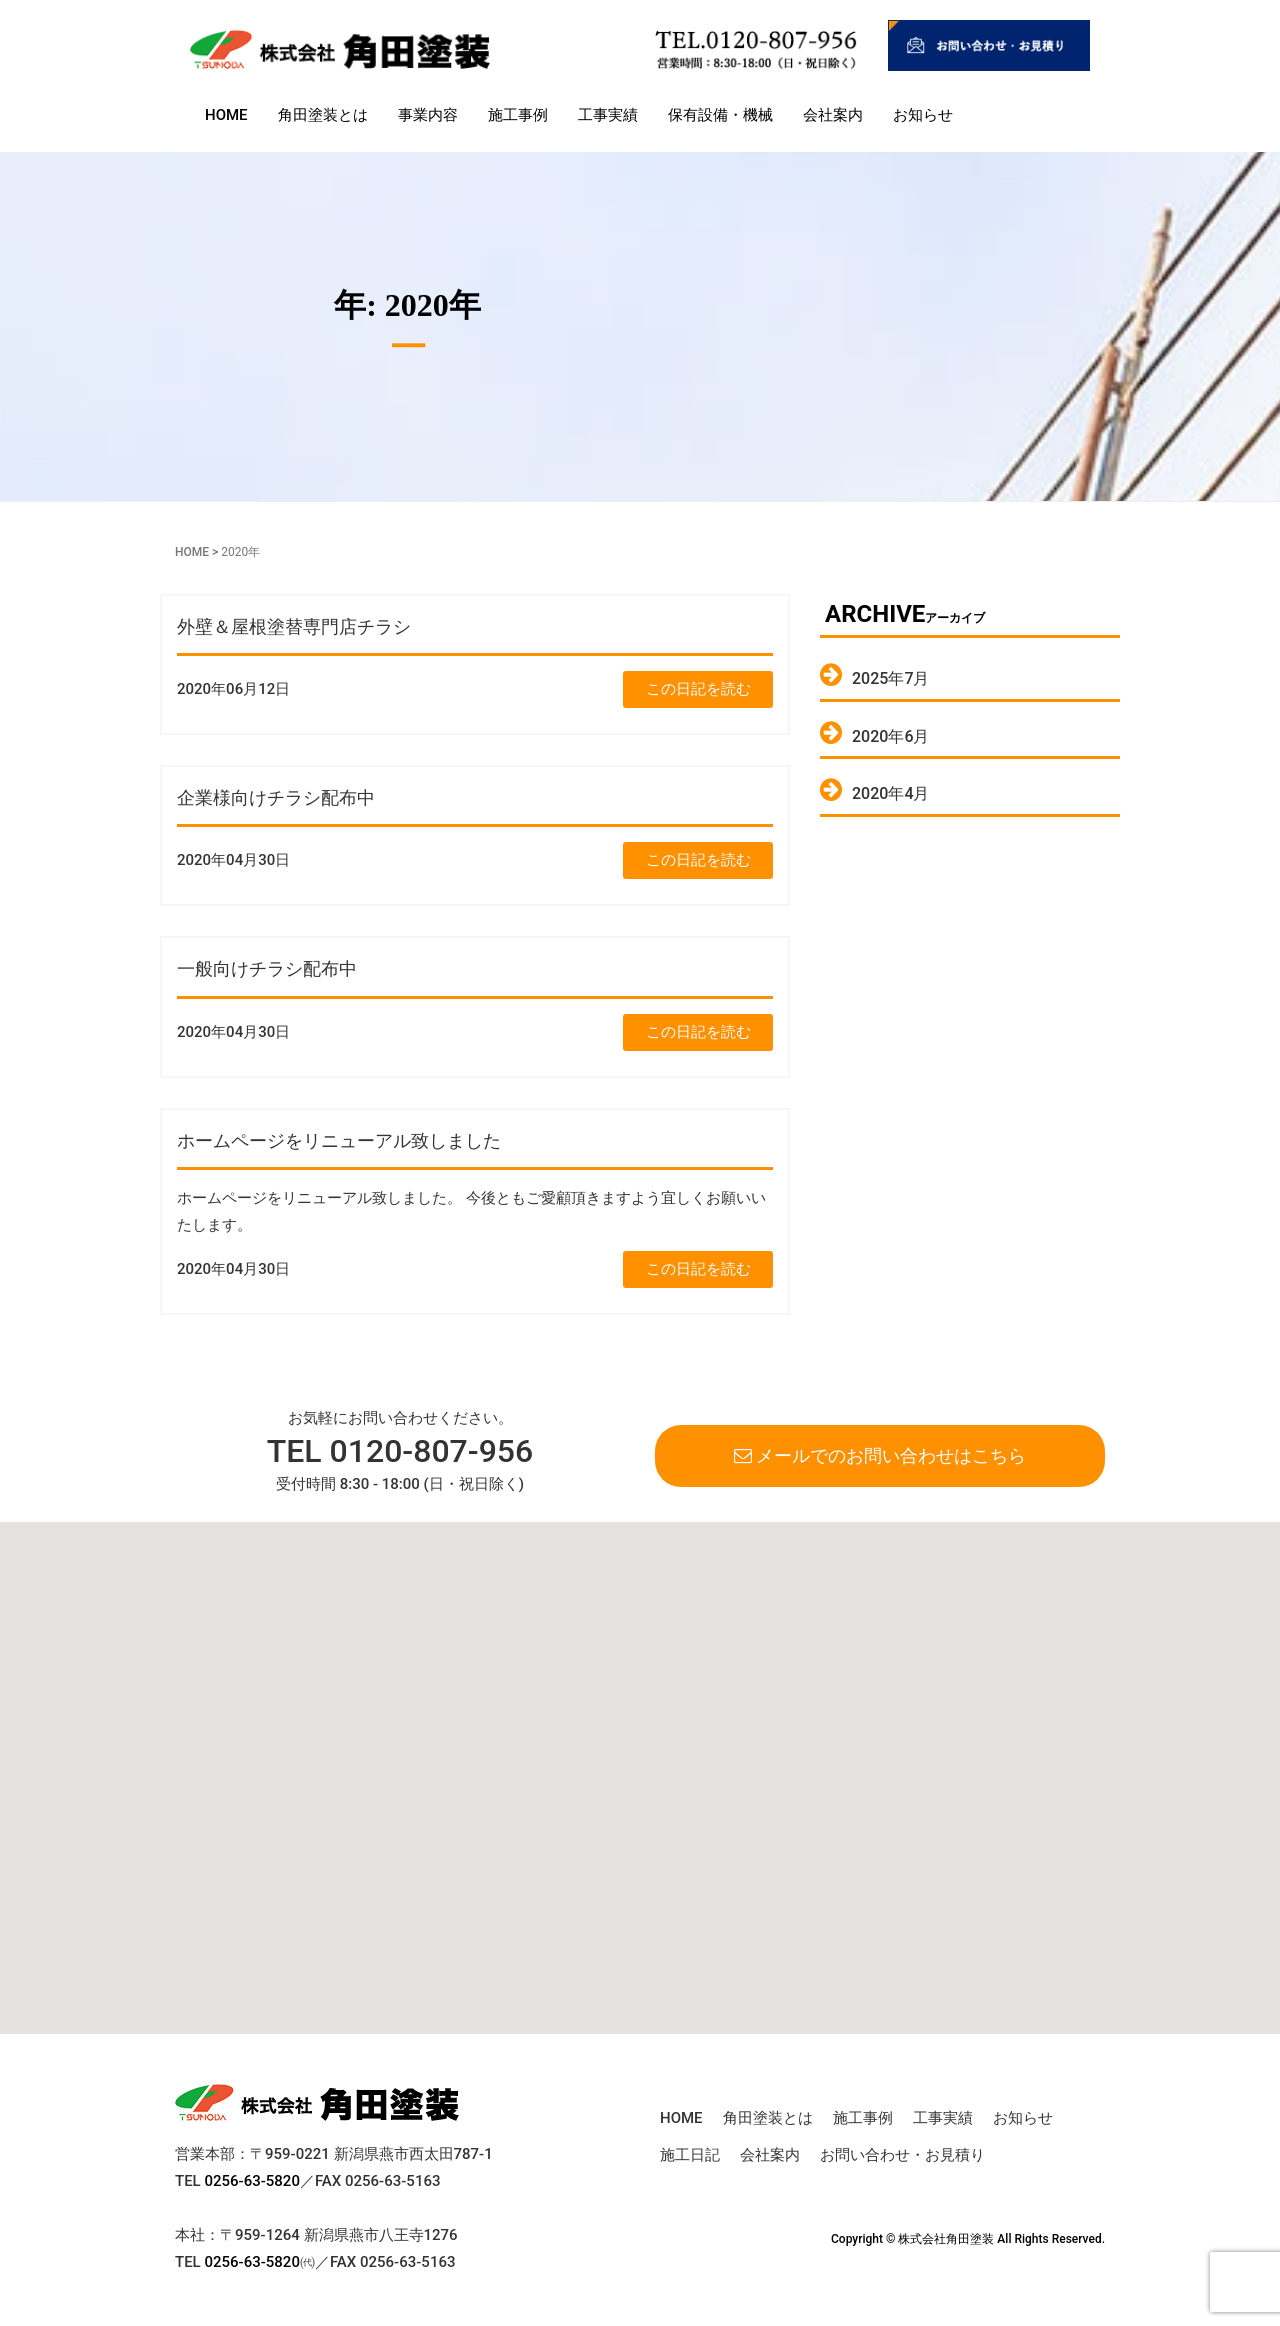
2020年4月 (890, 793)
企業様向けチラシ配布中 (276, 797)
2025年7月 (890, 678)
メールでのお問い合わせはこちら (880, 1455)
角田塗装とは (323, 115)
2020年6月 (890, 736)
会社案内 (833, 115)
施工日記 (690, 2155)
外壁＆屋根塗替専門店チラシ (294, 626)
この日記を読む (698, 689)
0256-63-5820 (251, 2181)
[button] (495, 1961)
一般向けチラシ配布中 (267, 968)
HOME (226, 115)
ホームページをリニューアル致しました (339, 1140)
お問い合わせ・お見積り (902, 2155)
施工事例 (518, 115)
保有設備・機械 (720, 115)
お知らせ (923, 115)
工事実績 (608, 115)
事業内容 (428, 115)
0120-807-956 (432, 1451)
